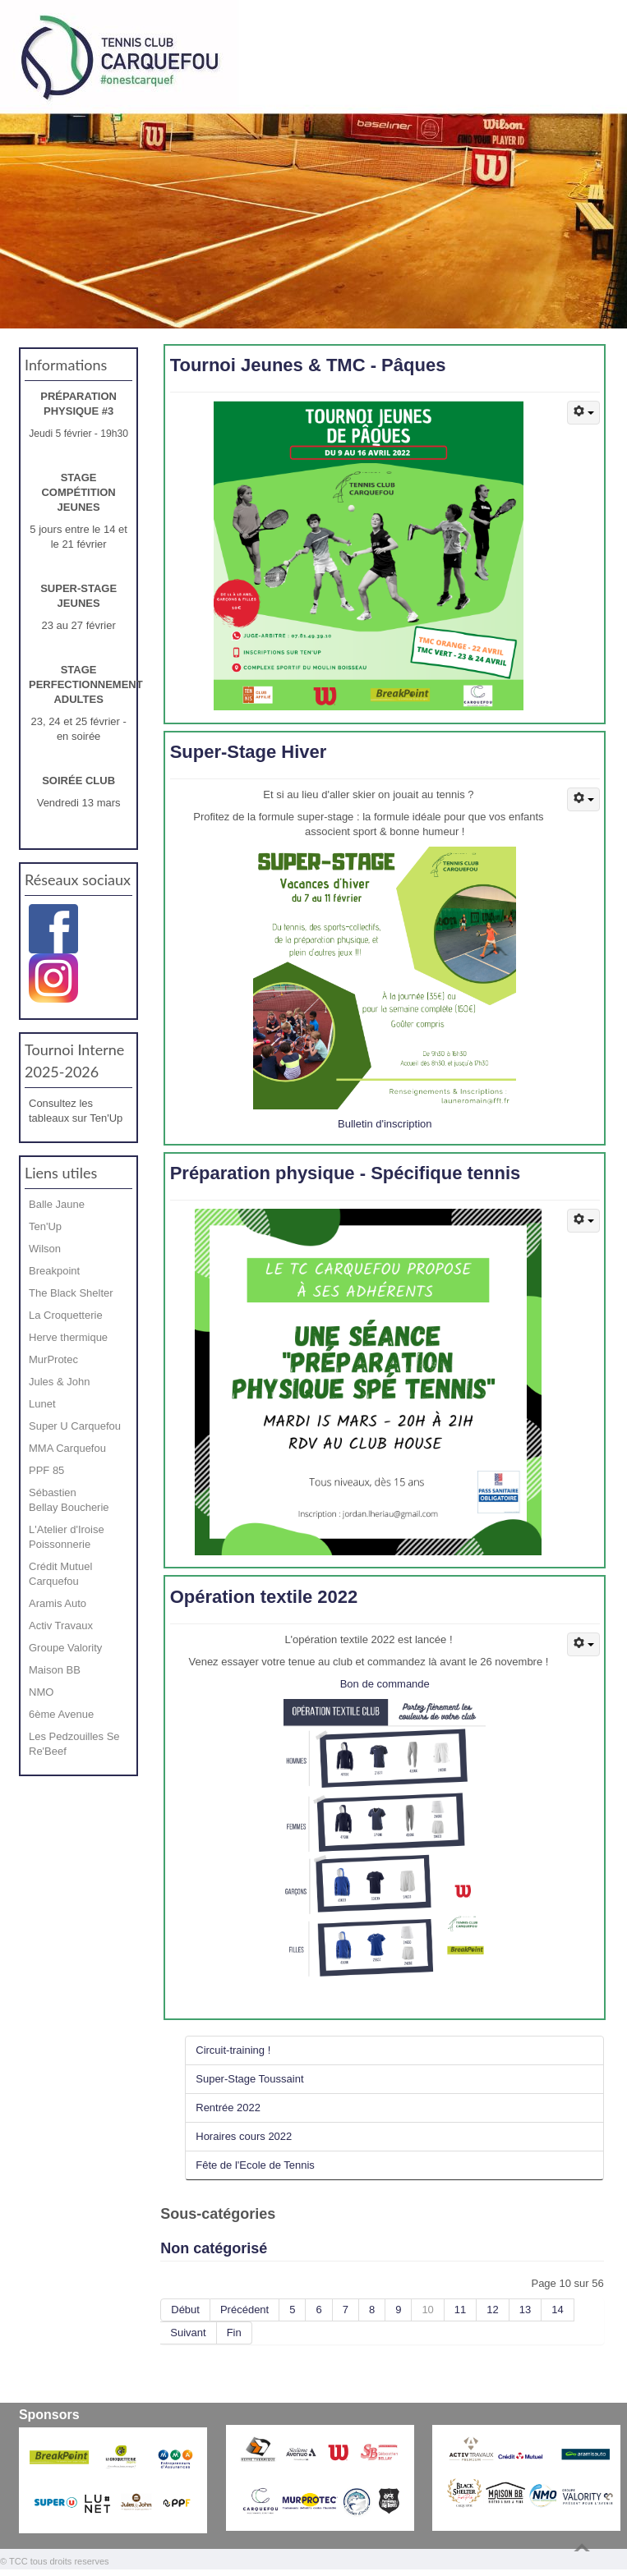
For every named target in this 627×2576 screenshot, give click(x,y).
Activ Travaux (61, 1625)
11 (460, 2309)
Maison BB (55, 1670)
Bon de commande (385, 1684)
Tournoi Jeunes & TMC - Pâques (308, 365)
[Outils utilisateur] (583, 413)
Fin (234, 2332)
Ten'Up (45, 1226)
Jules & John (59, 1381)
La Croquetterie (66, 1315)
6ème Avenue (61, 1714)
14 (557, 2309)
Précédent (244, 2309)
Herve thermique (68, 1337)
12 (492, 2309)
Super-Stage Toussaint (249, 2079)
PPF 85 (46, 1470)
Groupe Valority (65, 1648)
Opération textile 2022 (264, 1596)
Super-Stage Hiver (248, 752)
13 (525, 2309)
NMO (41, 1692)
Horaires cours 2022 (244, 2136)
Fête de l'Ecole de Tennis (255, 2165)
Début (185, 2309)
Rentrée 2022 (228, 2107)
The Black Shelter (71, 1293)
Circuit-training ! (233, 2050)
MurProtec (53, 1359)
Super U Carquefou (75, 1426)
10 (427, 2309)
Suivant (187, 2332)
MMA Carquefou (67, 1448)
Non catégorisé (213, 2248)
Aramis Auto (57, 1603)
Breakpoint (54, 1271)
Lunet (42, 1404)
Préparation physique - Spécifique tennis (345, 1173)
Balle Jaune (57, 1204)
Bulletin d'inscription (385, 1124)
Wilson (45, 1248)
